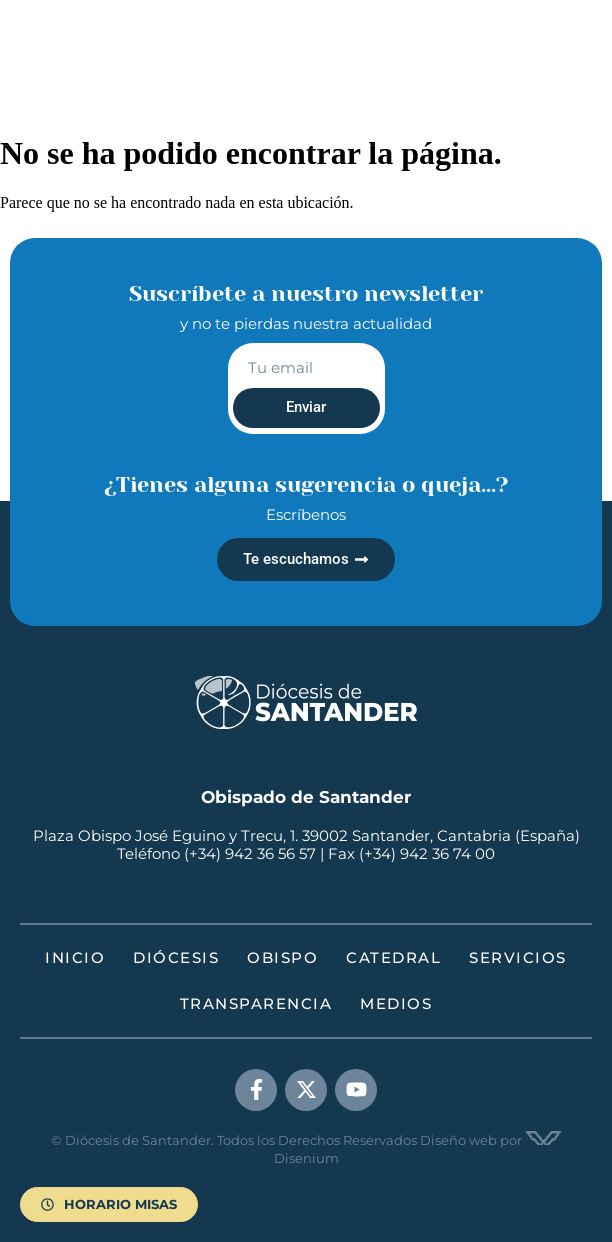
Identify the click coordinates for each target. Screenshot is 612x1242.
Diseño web (458, 1140)
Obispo (282, 957)
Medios (396, 1003)
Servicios (518, 957)
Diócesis (176, 957)
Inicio (75, 957)
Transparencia (256, 1003)
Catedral (393, 957)
